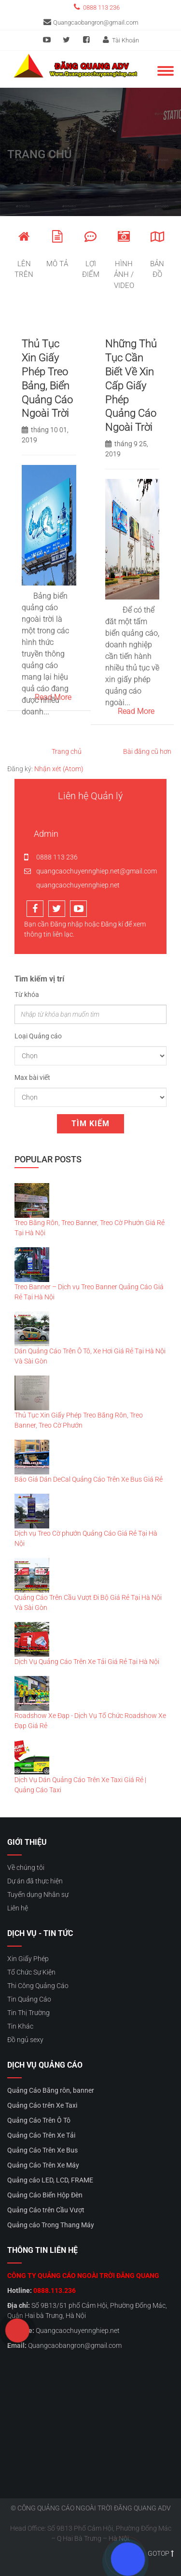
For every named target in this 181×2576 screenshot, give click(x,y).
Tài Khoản (120, 40)
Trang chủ (67, 751)
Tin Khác (20, 2026)
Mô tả (57, 249)
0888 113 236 (96, 7)
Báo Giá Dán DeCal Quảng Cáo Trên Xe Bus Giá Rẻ (88, 1479)
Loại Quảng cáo (38, 1036)
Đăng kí (112, 924)
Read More (53, 697)
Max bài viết (32, 1077)
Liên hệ (17, 1908)
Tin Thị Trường (28, 2013)
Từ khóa (26, 994)
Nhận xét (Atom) (59, 769)
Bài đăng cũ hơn (147, 751)
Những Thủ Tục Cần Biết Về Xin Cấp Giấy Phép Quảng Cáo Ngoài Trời (131, 385)
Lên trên (24, 255)
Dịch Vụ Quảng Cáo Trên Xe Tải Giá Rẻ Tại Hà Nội (86, 1661)
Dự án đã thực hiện (35, 1881)
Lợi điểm (90, 255)
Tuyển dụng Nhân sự (38, 1894)
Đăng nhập (66, 924)
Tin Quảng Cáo (29, 1999)
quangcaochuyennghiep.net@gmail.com (90, 871)
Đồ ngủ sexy (25, 2040)
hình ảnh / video (124, 260)
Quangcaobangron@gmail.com (91, 22)
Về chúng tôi (25, 1867)
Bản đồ (157, 255)
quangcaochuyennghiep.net (72, 885)
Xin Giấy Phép (28, 1959)
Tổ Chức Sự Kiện (31, 1972)
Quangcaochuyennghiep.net (78, 2330)
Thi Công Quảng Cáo (38, 1986)
